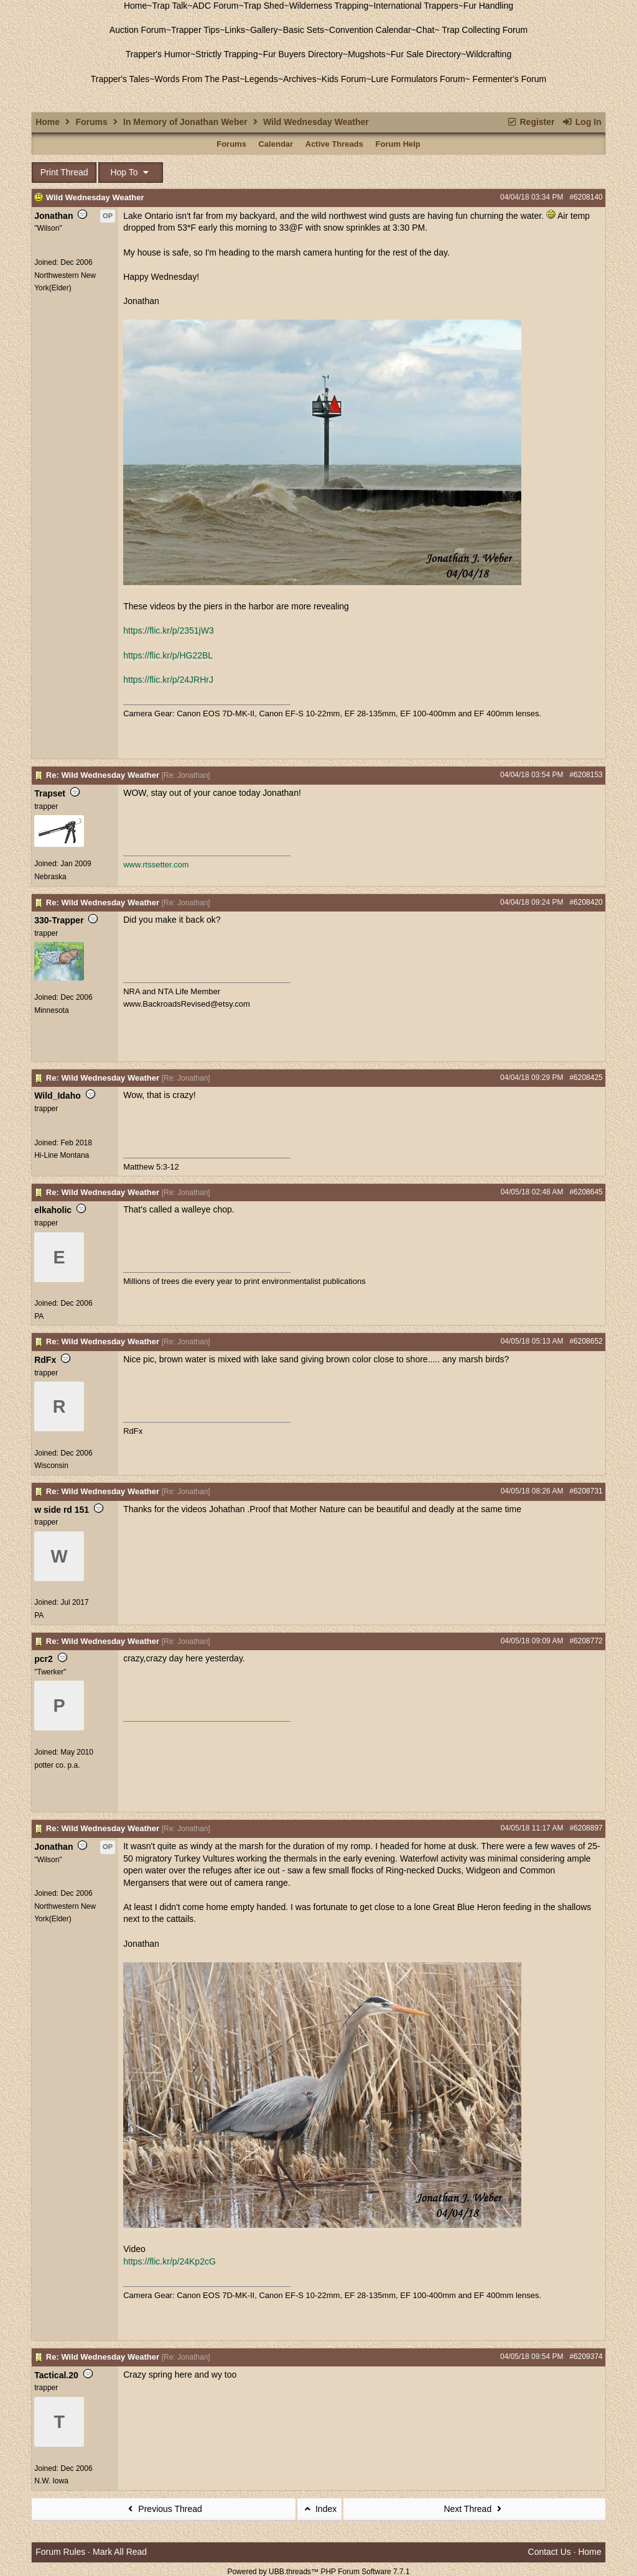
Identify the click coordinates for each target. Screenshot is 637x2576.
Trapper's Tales (120, 79)
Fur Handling (488, 6)
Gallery (263, 30)
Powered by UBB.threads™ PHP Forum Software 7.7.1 (318, 2571)
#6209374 (585, 2356)
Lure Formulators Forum (418, 79)
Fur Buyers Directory (303, 54)
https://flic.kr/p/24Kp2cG (169, 2261)
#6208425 (585, 1077)
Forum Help (398, 144)
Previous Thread (163, 2509)
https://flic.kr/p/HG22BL (168, 655)
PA (39, 1316)
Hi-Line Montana (61, 1155)
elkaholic (53, 1210)
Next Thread (474, 2509)
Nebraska (50, 876)
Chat (425, 30)
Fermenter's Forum (508, 79)
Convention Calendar (370, 30)
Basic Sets (303, 30)
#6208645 (585, 1192)
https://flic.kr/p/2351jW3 (168, 630)
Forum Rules (60, 2552)
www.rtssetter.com (155, 864)
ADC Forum (216, 6)
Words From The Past (196, 79)
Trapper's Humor (158, 54)
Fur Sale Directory (426, 54)
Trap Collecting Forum (484, 30)
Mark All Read (120, 2552)
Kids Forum (344, 79)
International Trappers (415, 6)
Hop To (130, 172)
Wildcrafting (488, 54)
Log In (581, 122)
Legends (261, 79)
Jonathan (53, 216)
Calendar (275, 144)
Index (319, 2509)
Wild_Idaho (57, 1096)
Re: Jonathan (186, 775)
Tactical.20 (56, 2375)
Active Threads (334, 144)
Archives (300, 79)
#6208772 (585, 1641)
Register (530, 122)
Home (135, 6)
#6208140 (585, 197)
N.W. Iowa (51, 2481)
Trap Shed (264, 6)
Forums (91, 122)
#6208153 (585, 774)
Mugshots (367, 54)
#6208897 (585, 1828)
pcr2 (43, 1659)
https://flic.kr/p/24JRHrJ (168, 680)
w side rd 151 (61, 1510)
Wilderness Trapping (329, 6)
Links (235, 30)
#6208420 (585, 902)
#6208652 (585, 1341)
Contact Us (549, 2552)
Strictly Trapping (226, 54)
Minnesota (51, 1010)
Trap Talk (170, 6)
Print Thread (64, 172)
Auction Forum (137, 30)
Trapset (49, 793)
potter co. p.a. (57, 1765)
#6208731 (585, 1491)
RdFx (45, 1360)
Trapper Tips (195, 30)
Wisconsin (51, 1465)
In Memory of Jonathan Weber (185, 122)
